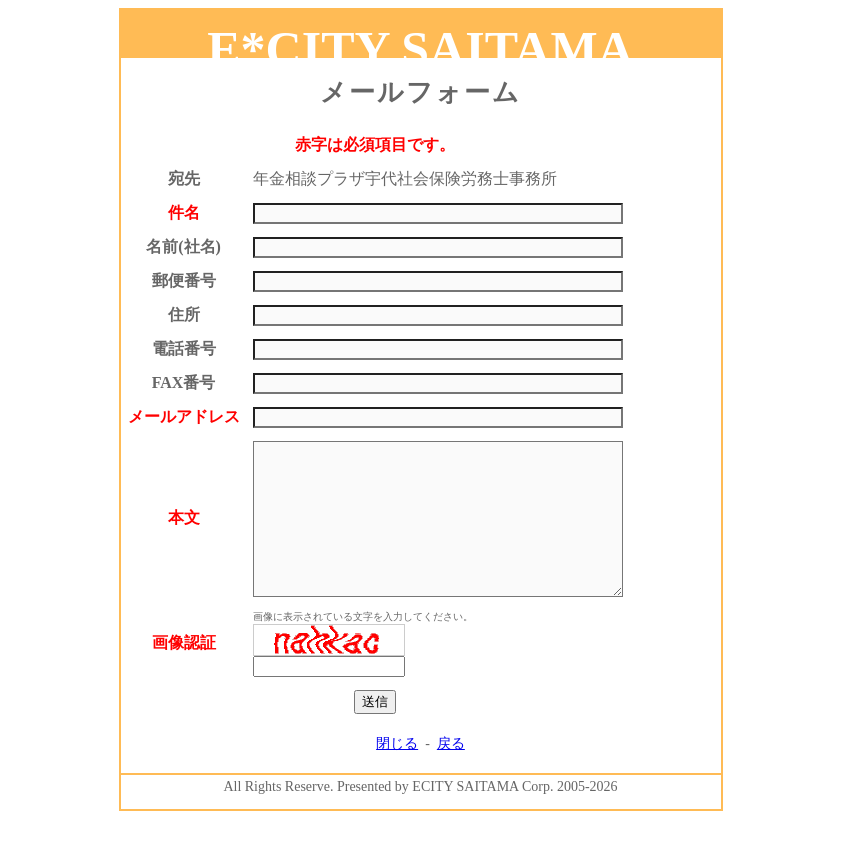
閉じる (397, 773)
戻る (451, 773)
